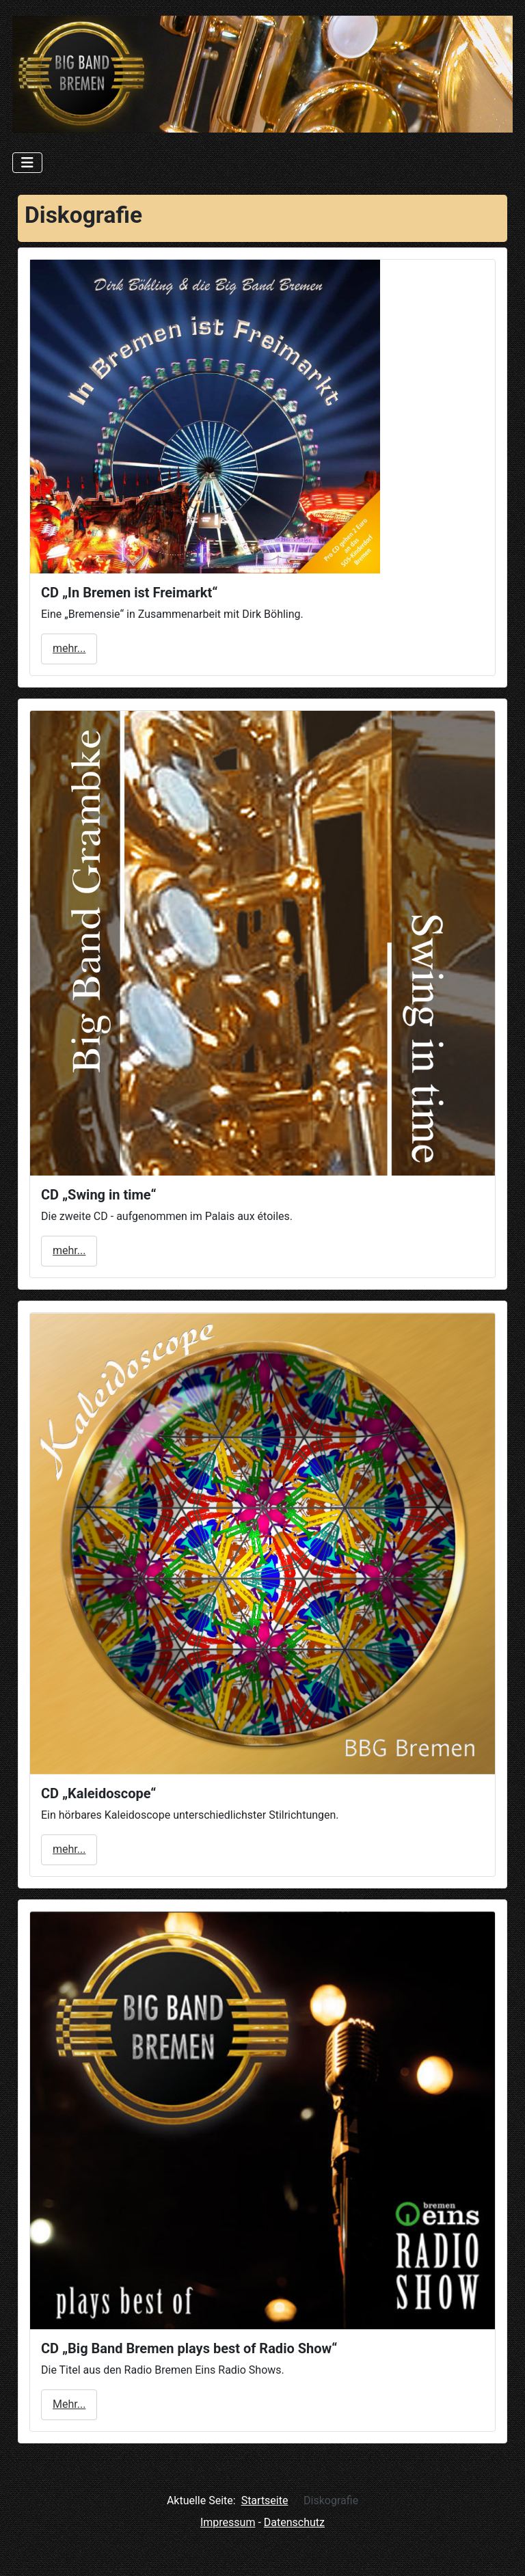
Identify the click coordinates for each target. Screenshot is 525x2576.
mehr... (69, 648)
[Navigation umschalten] (27, 162)
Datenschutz (294, 2522)
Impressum (228, 2522)
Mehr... (69, 2404)
